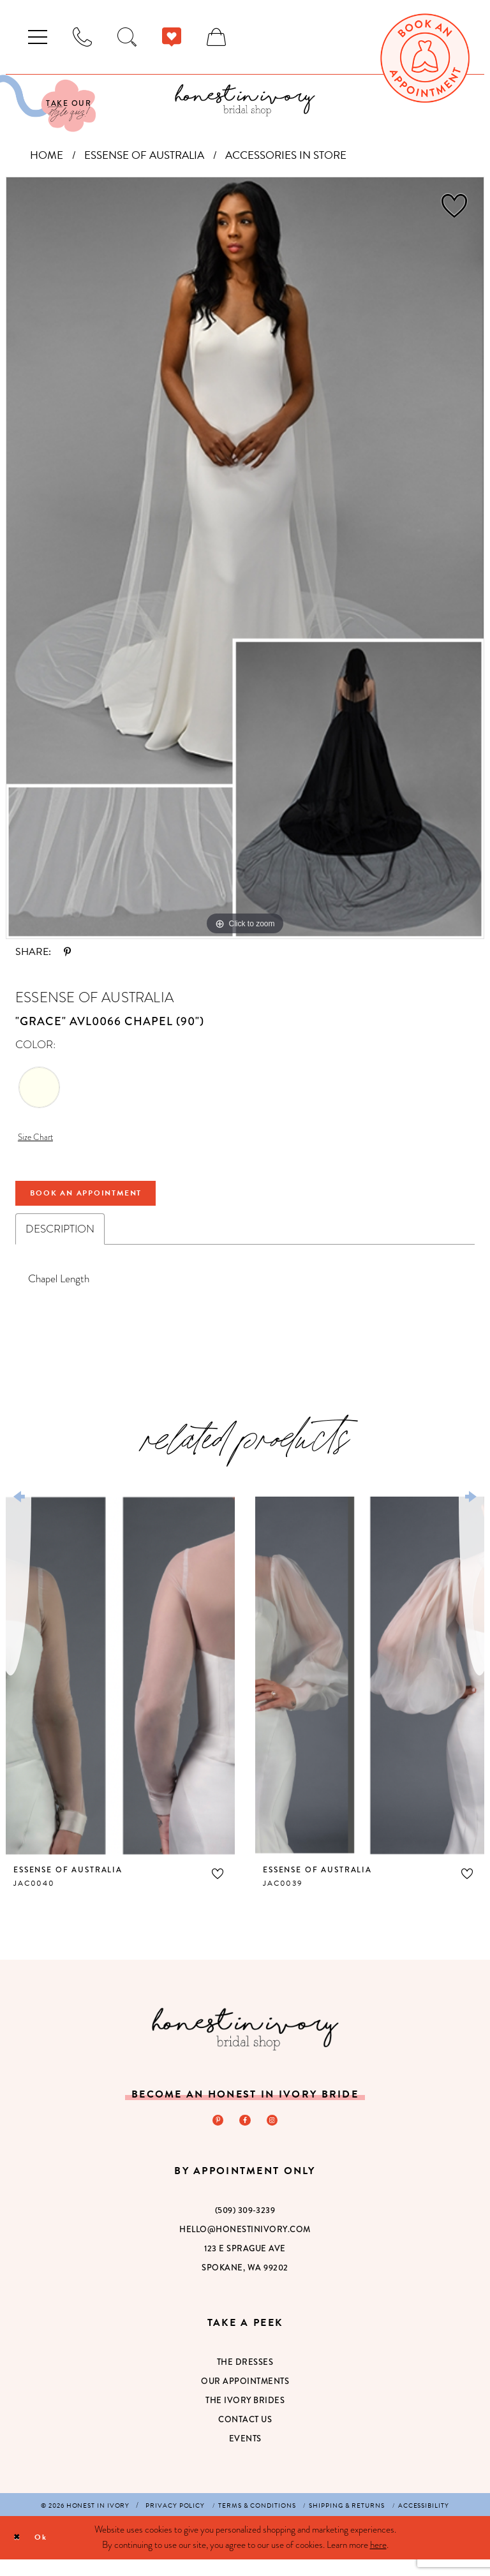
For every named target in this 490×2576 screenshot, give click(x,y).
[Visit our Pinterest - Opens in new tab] (215, 2135)
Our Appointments (245, 2398)
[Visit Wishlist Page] (171, 37)
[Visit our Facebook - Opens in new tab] (245, 2135)
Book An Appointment (107, 1202)
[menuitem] (37, 37)
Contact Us (245, 2436)
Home (46, 155)
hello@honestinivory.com (245, 2246)
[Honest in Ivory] (245, 2042)
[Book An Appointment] (425, 58)
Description (60, 1242)
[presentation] (120, 1689)
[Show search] (127, 37)
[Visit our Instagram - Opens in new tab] (275, 2135)
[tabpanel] (245, 557)
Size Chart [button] (40, 1139)
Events (245, 2455)
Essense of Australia (144, 155)
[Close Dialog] (19, 2554)
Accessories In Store (285, 155)
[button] (37, 37)
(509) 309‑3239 (245, 2227)
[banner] (245, 100)
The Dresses (245, 2379)
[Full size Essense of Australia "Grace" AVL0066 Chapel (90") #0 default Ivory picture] (245, 557)
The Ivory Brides (245, 2417)
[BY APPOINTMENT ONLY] (82, 37)
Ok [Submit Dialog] (48, 2554)
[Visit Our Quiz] (48, 103)
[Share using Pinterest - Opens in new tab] (67, 952)
